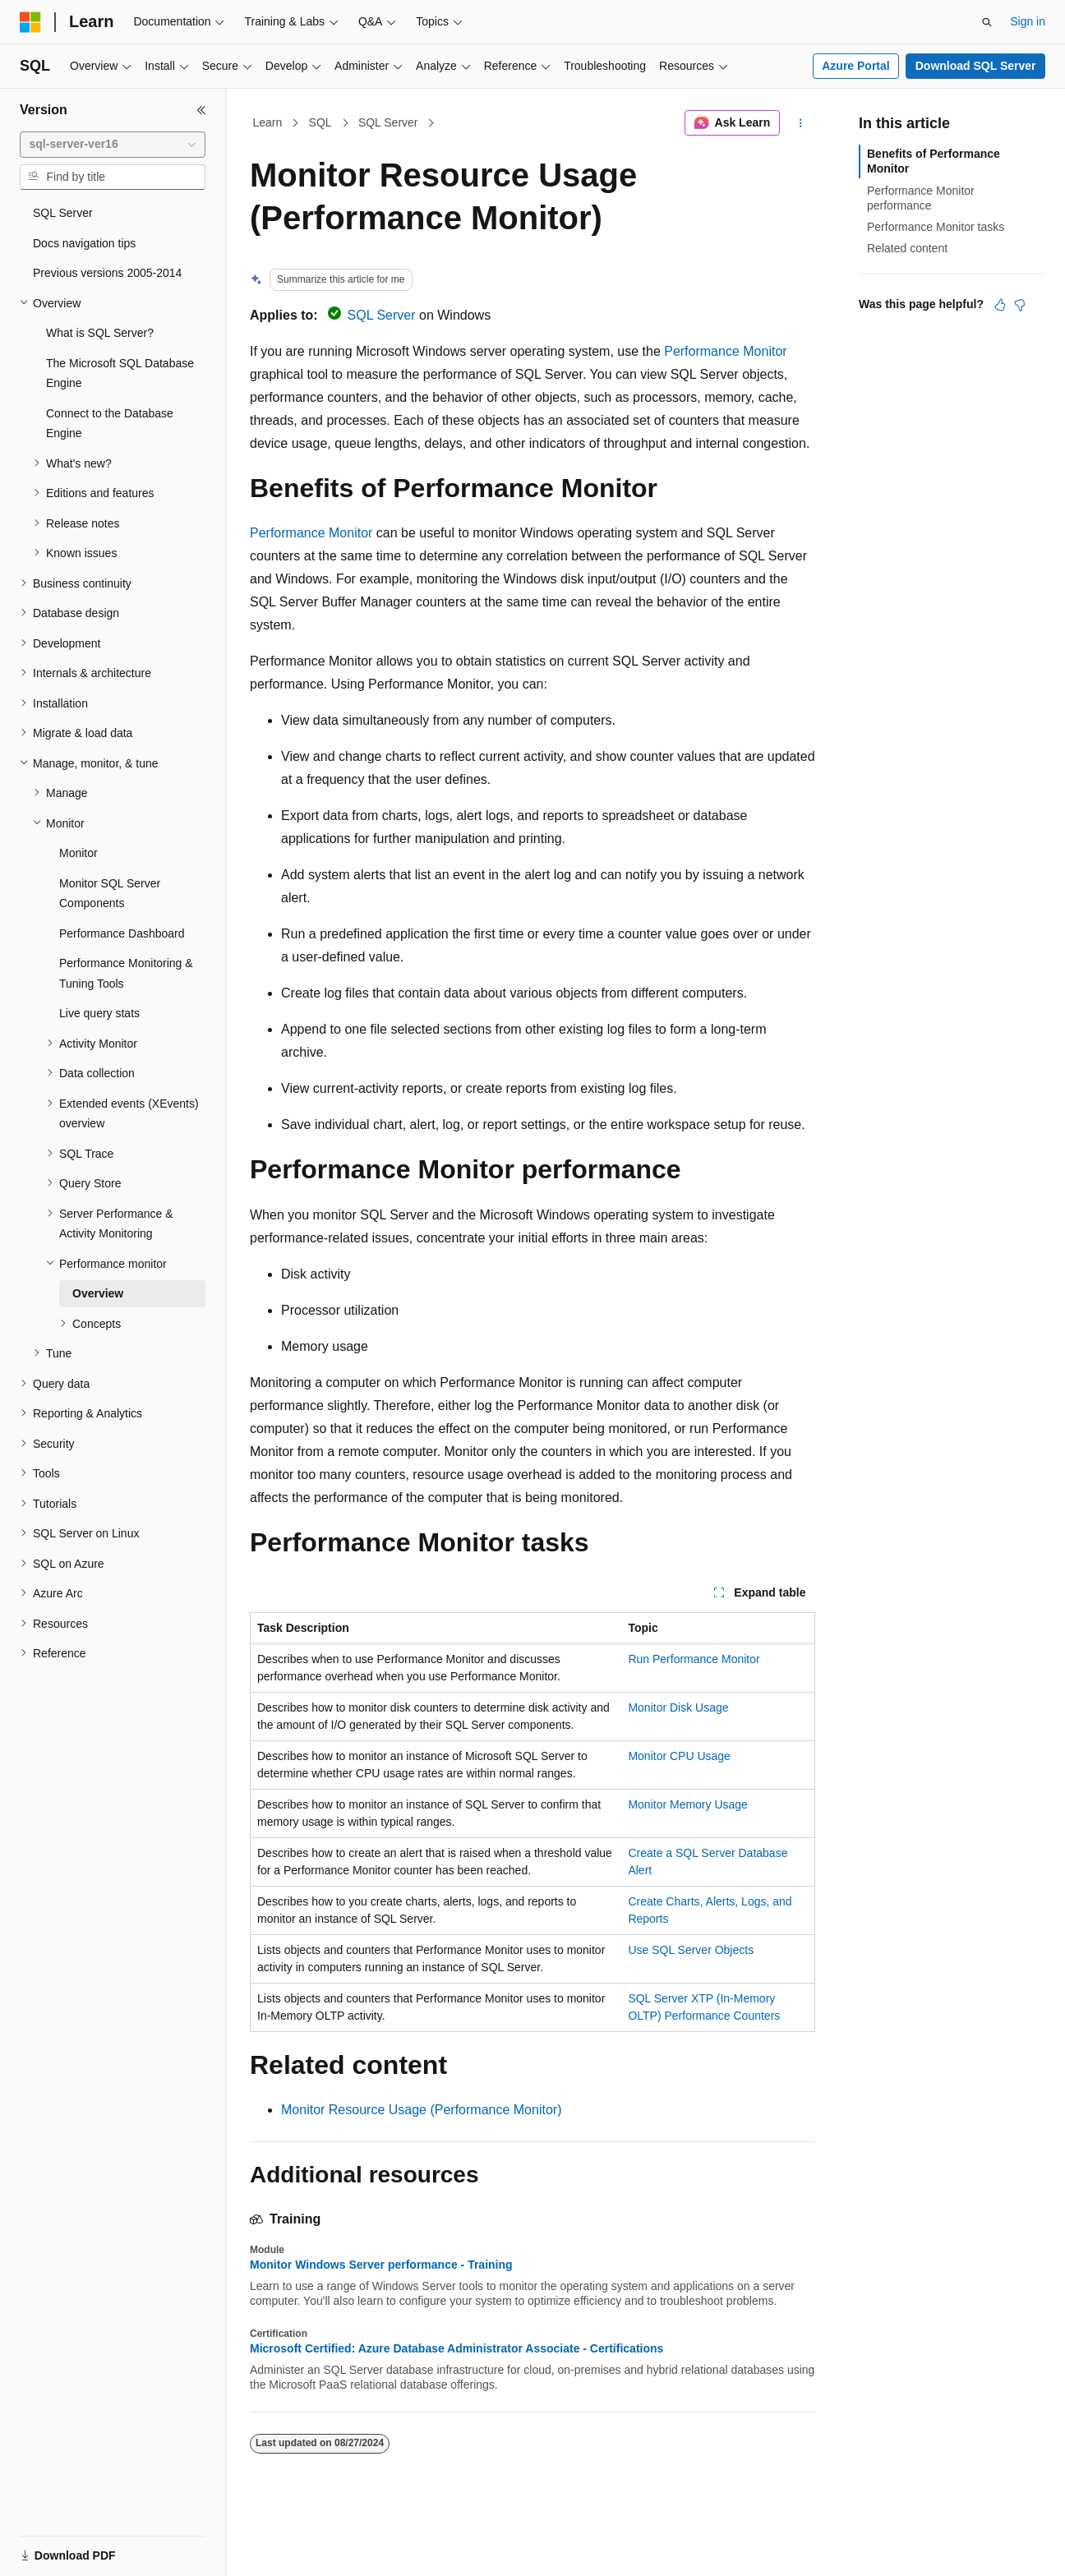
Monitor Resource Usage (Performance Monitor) (421, 2110)
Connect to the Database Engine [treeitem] (109, 423)
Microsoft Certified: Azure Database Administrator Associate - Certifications (456, 2348)
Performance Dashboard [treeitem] (122, 933)
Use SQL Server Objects (691, 1949)
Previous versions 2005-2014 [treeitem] (107, 272)
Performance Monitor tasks (935, 226)
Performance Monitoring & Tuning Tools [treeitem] (126, 973)
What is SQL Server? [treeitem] (100, 332)
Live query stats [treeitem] (99, 1013)
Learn (268, 122)
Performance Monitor (725, 351)
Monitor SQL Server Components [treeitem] (109, 893)
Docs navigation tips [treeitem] (84, 243)
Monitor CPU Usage (679, 1756)
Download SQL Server (975, 65)
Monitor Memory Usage (688, 1804)
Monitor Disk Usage (678, 1707)
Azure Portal (855, 65)
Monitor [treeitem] (78, 852)
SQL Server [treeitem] (63, 212)
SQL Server (388, 122)
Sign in (1027, 21)
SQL (320, 122)
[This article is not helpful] (1020, 305)
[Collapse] (201, 110)
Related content (907, 248)
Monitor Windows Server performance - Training (381, 2264)
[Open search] (986, 22)
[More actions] (800, 123)
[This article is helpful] (1000, 305)
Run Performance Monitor (693, 1659)
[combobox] (112, 144)
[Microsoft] (30, 22)
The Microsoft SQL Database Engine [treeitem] (120, 373)
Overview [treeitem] (97, 1293)
